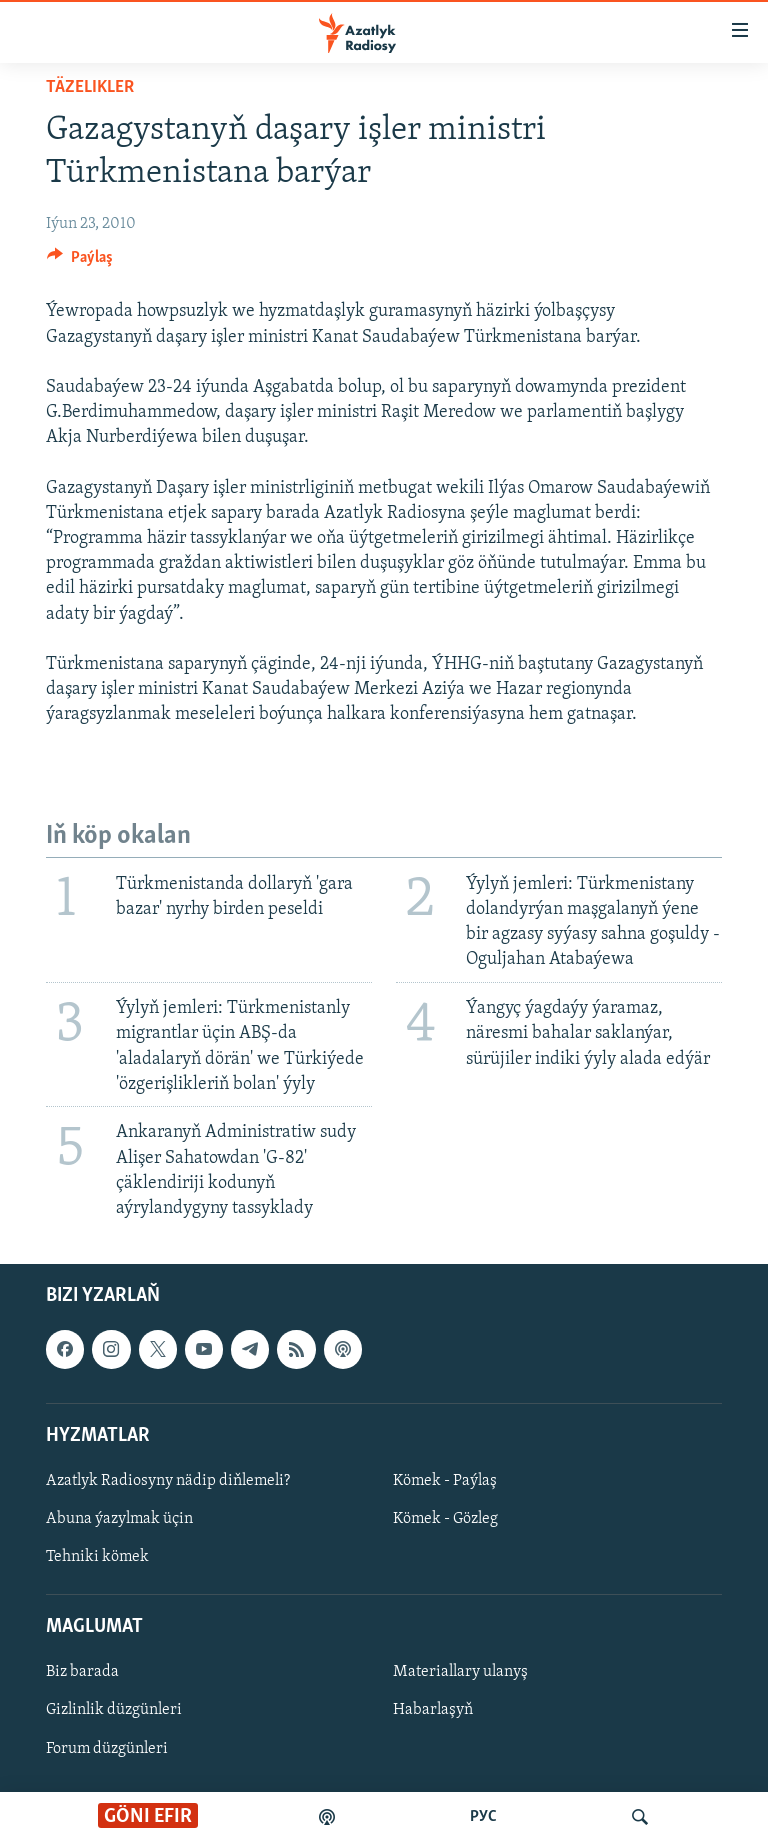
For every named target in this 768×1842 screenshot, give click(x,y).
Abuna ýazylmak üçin (119, 1519)
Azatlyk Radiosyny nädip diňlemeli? (168, 1481)
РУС (483, 1817)
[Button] (80, 262)
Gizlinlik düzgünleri (114, 1711)
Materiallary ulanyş (460, 1673)
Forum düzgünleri (107, 1749)
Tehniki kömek (97, 1557)
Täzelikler (90, 87)
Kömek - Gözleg (445, 1519)
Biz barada (82, 1673)
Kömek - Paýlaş (445, 1481)
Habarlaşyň (433, 1711)
